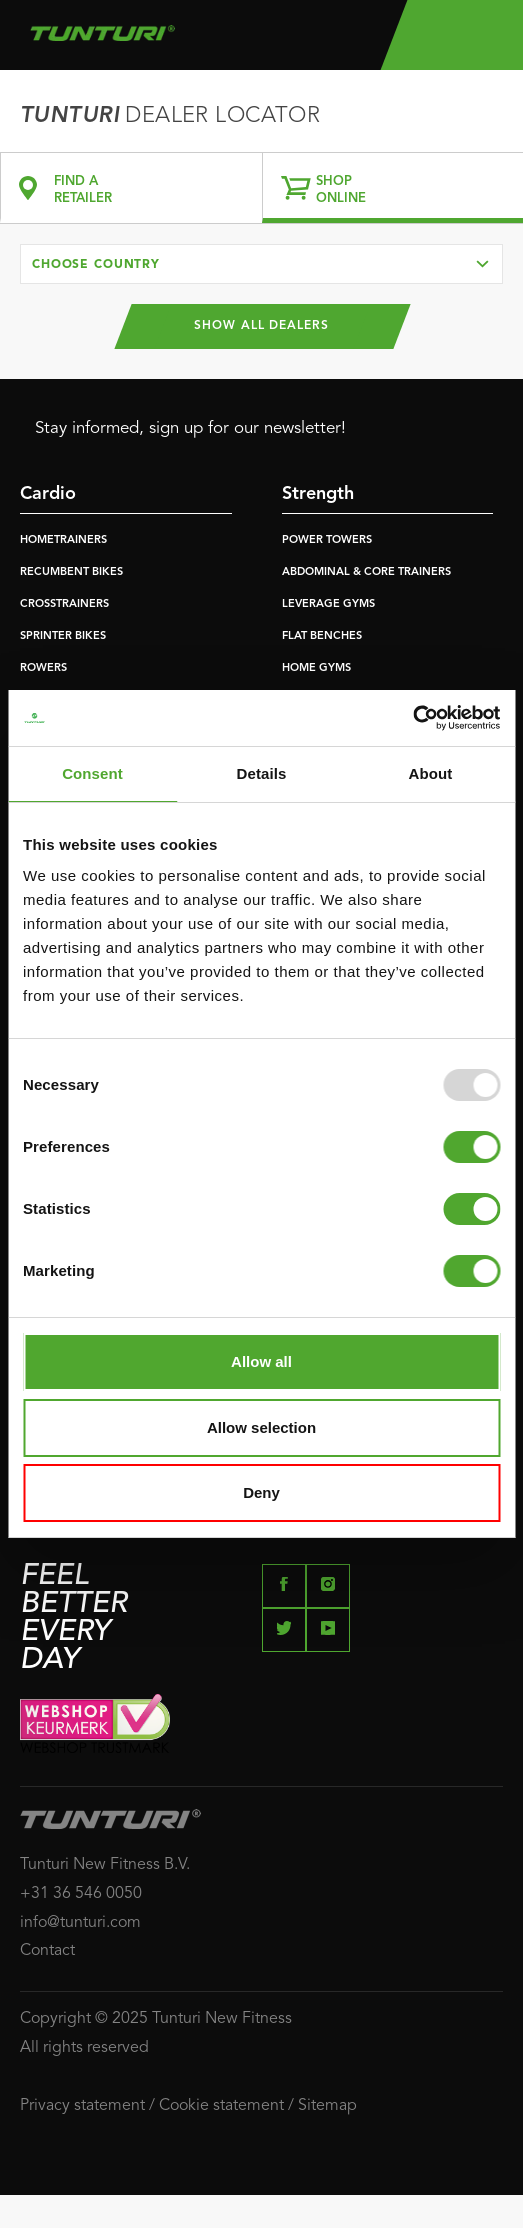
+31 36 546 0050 (81, 1894)
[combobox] (261, 264)
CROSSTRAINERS (64, 604)
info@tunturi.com (80, 1923)
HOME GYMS (316, 668)
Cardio (48, 494)
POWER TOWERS (327, 540)
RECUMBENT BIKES (71, 572)
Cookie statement (221, 2106)
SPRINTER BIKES (63, 636)
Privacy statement (82, 2106)
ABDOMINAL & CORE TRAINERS (366, 572)
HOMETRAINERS (63, 540)
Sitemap (327, 2106)
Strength (318, 494)
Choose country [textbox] (96, 265)
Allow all (261, 1361)
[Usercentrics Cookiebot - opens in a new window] (412, 718)
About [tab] (431, 773)
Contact (47, 1951)
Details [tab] (262, 773)
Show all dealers (261, 326)
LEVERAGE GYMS (328, 604)
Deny (261, 1492)
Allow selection (261, 1427)
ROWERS (43, 668)
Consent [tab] (92, 773)
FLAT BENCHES (322, 636)
